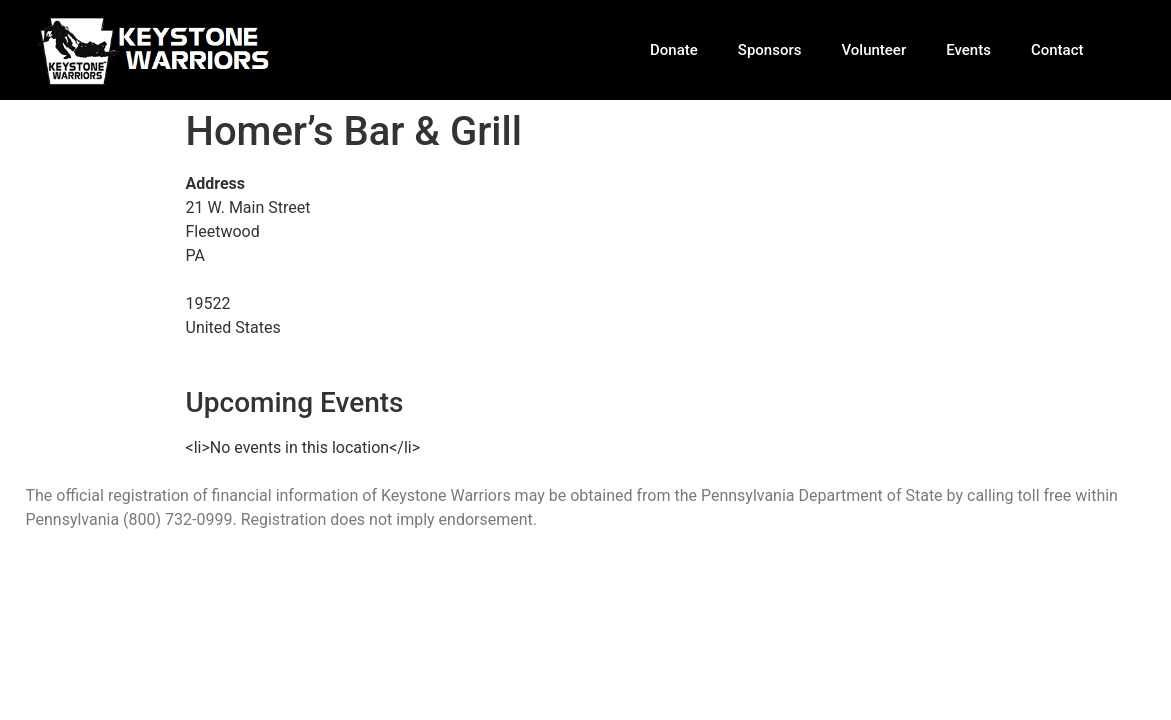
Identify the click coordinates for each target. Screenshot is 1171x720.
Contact (1057, 50)
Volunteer (873, 50)
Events (968, 50)
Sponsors (770, 50)
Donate (674, 50)
